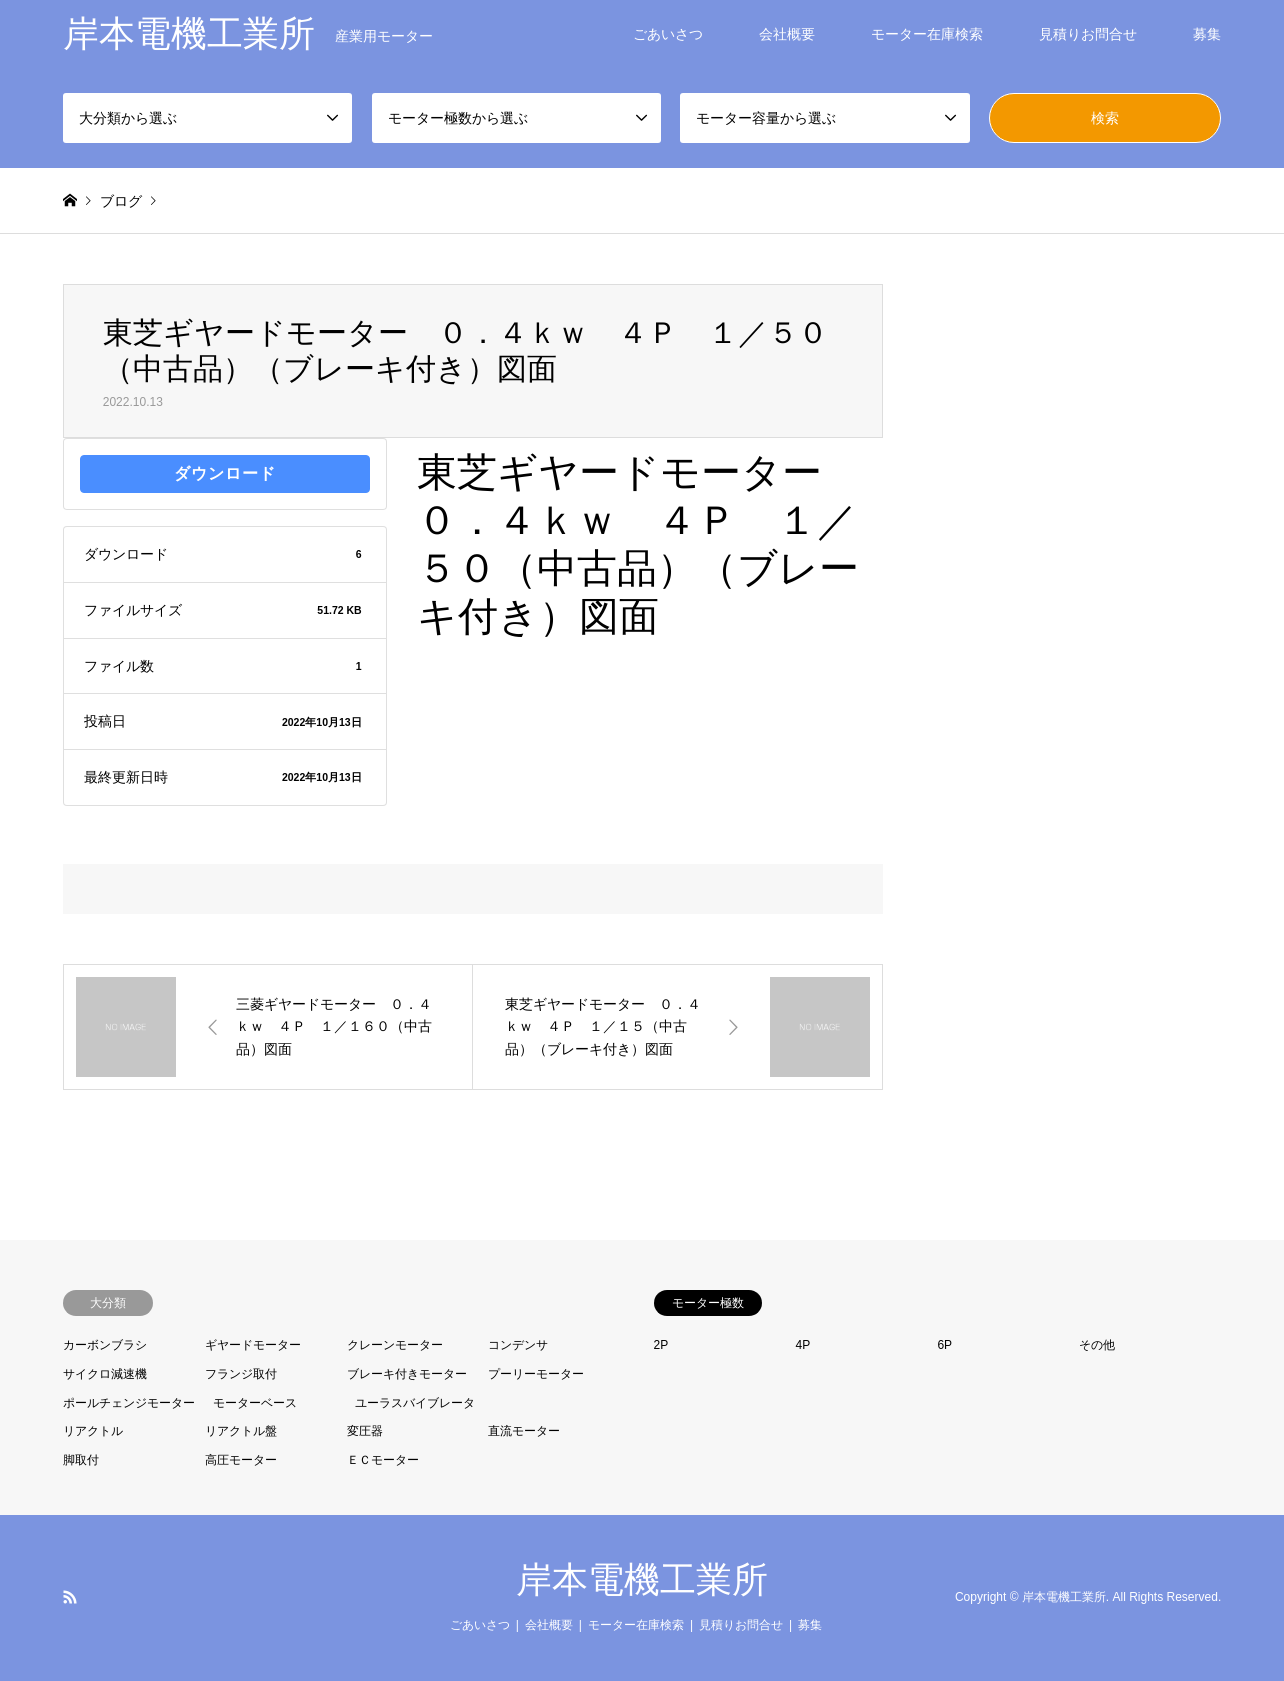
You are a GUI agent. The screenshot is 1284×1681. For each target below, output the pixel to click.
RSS (70, 1597)
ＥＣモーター (383, 1460)
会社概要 (787, 34)
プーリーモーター (536, 1374)
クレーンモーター (395, 1345)
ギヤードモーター (253, 1345)
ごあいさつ (668, 34)
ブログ (121, 201)
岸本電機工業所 (642, 1579)
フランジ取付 (241, 1374)
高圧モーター (241, 1460)
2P (661, 1345)
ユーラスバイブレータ (415, 1403)
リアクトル (93, 1431)
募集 (1207, 34)
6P (944, 1345)
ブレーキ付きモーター (407, 1374)
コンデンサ (518, 1345)
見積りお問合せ (1088, 34)
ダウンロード (225, 473)
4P (802, 1345)
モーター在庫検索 (927, 34)
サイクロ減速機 (105, 1374)
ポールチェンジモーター (129, 1403)
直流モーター (524, 1431)
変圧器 (365, 1431)
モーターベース (255, 1403)
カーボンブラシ (105, 1345)
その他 (1097, 1345)
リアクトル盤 (241, 1431)
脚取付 (81, 1460)
